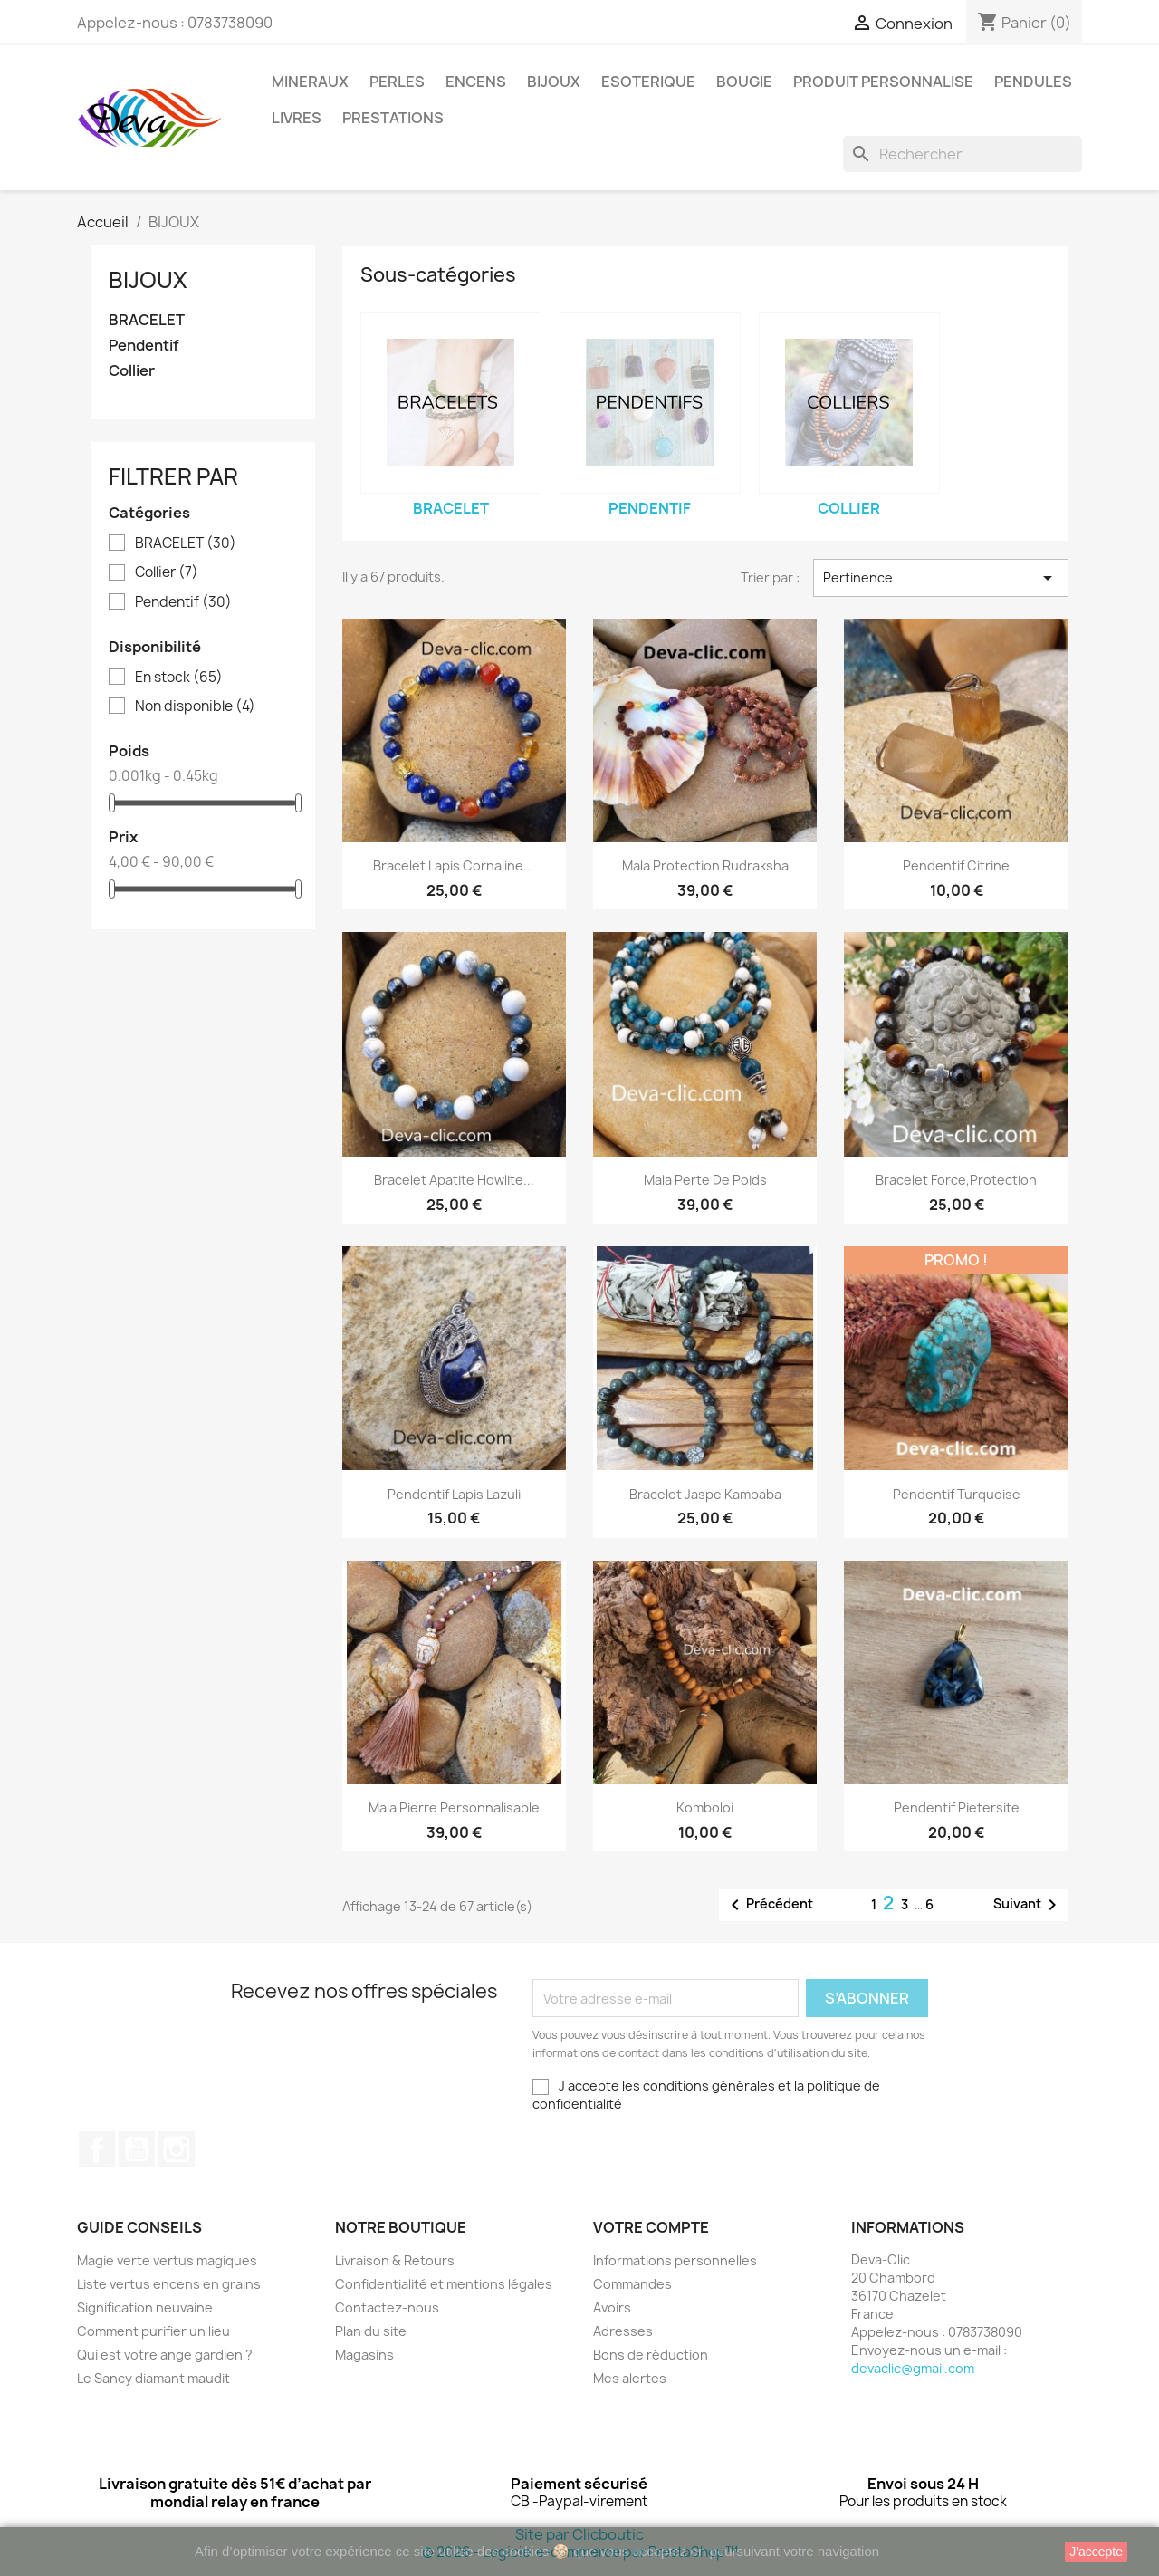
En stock (179, 677)
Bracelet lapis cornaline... (453, 865)
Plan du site (371, 2331)
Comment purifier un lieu (153, 2331)
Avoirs (612, 2307)
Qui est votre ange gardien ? (165, 2354)
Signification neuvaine (145, 2307)
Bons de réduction (650, 2354)
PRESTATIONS (393, 118)
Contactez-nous (387, 2307)
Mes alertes (629, 2378)
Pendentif (144, 345)
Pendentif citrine (956, 865)
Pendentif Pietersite (957, 1807)
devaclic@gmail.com (912, 2368)
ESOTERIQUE (648, 81)
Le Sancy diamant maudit (153, 2378)
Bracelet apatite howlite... (454, 1179)
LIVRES (296, 118)
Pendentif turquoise (956, 1494)
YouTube (137, 2149)
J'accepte (1096, 2551)
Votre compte (651, 2227)
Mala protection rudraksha (705, 865)
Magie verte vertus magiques (167, 2260)
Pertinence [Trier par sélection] (940, 578)
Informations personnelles (675, 2260)
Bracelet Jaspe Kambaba (705, 1494)
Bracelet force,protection (956, 1179)
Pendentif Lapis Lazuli (454, 1494)
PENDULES (1033, 81)
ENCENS (475, 81)
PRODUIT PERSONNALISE (883, 81)
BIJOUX (553, 81)
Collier (132, 370)
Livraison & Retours (395, 2260)
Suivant (1028, 1905)
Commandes (632, 2283)
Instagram (176, 2149)
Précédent (768, 1905)
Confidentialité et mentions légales (443, 2283)
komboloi (704, 1807)
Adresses (623, 2331)
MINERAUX (310, 81)
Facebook (97, 2149)
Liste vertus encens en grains (169, 2283)
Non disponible (195, 706)
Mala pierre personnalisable (454, 1807)
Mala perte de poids (705, 1179)
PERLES (397, 81)
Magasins (364, 2354)
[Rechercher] (962, 154)
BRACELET (147, 320)
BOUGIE (744, 81)
